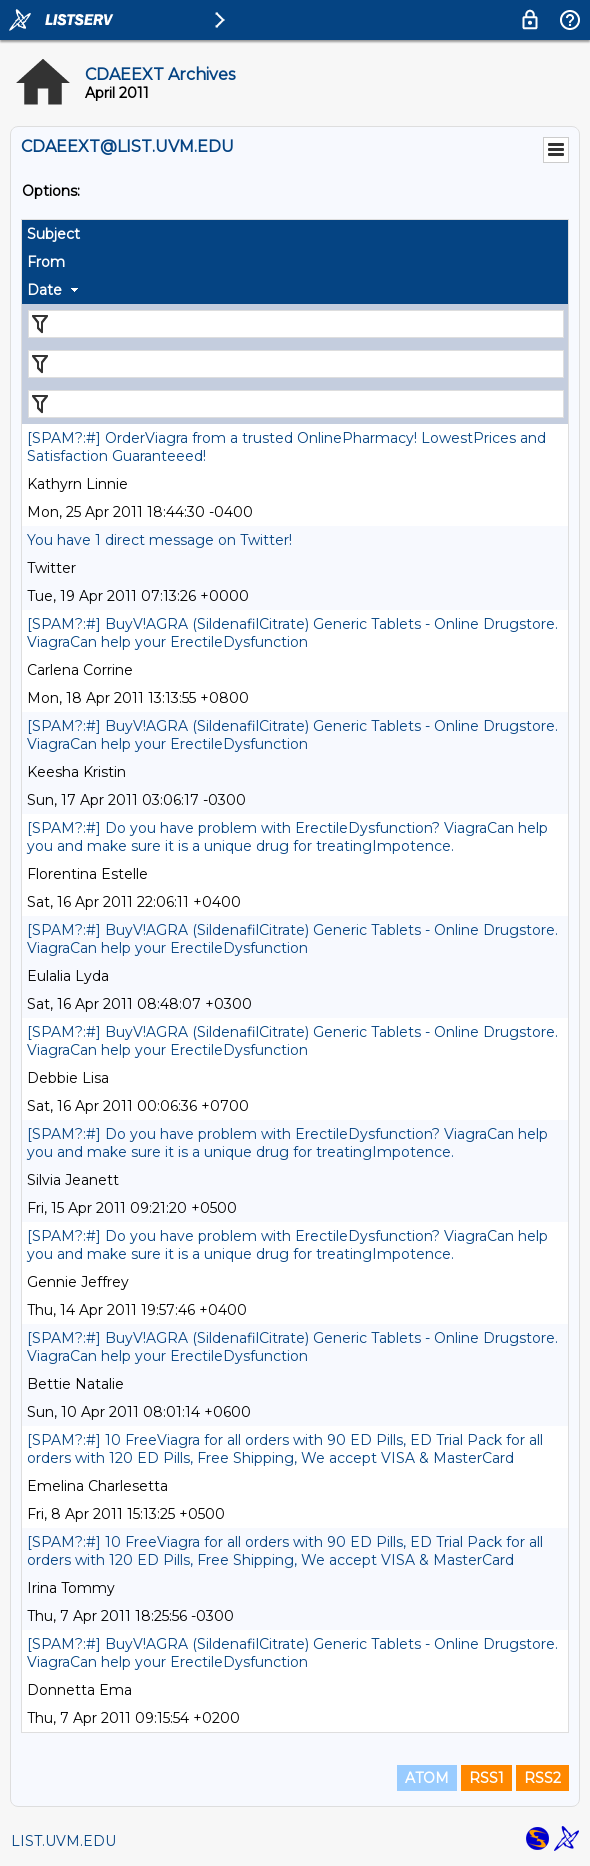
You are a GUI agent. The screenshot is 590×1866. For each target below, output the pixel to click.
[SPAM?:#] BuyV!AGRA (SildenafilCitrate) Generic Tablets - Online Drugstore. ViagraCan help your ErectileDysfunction (292, 633)
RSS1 (486, 1778)
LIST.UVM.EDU (63, 1841)
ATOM (427, 1778)
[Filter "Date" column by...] (296, 404)
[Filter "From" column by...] (296, 364)
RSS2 (542, 1778)
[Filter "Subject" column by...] (296, 324)
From (46, 262)
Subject (53, 234)
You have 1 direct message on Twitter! (159, 540)
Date (44, 290)
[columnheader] (295, 234)
